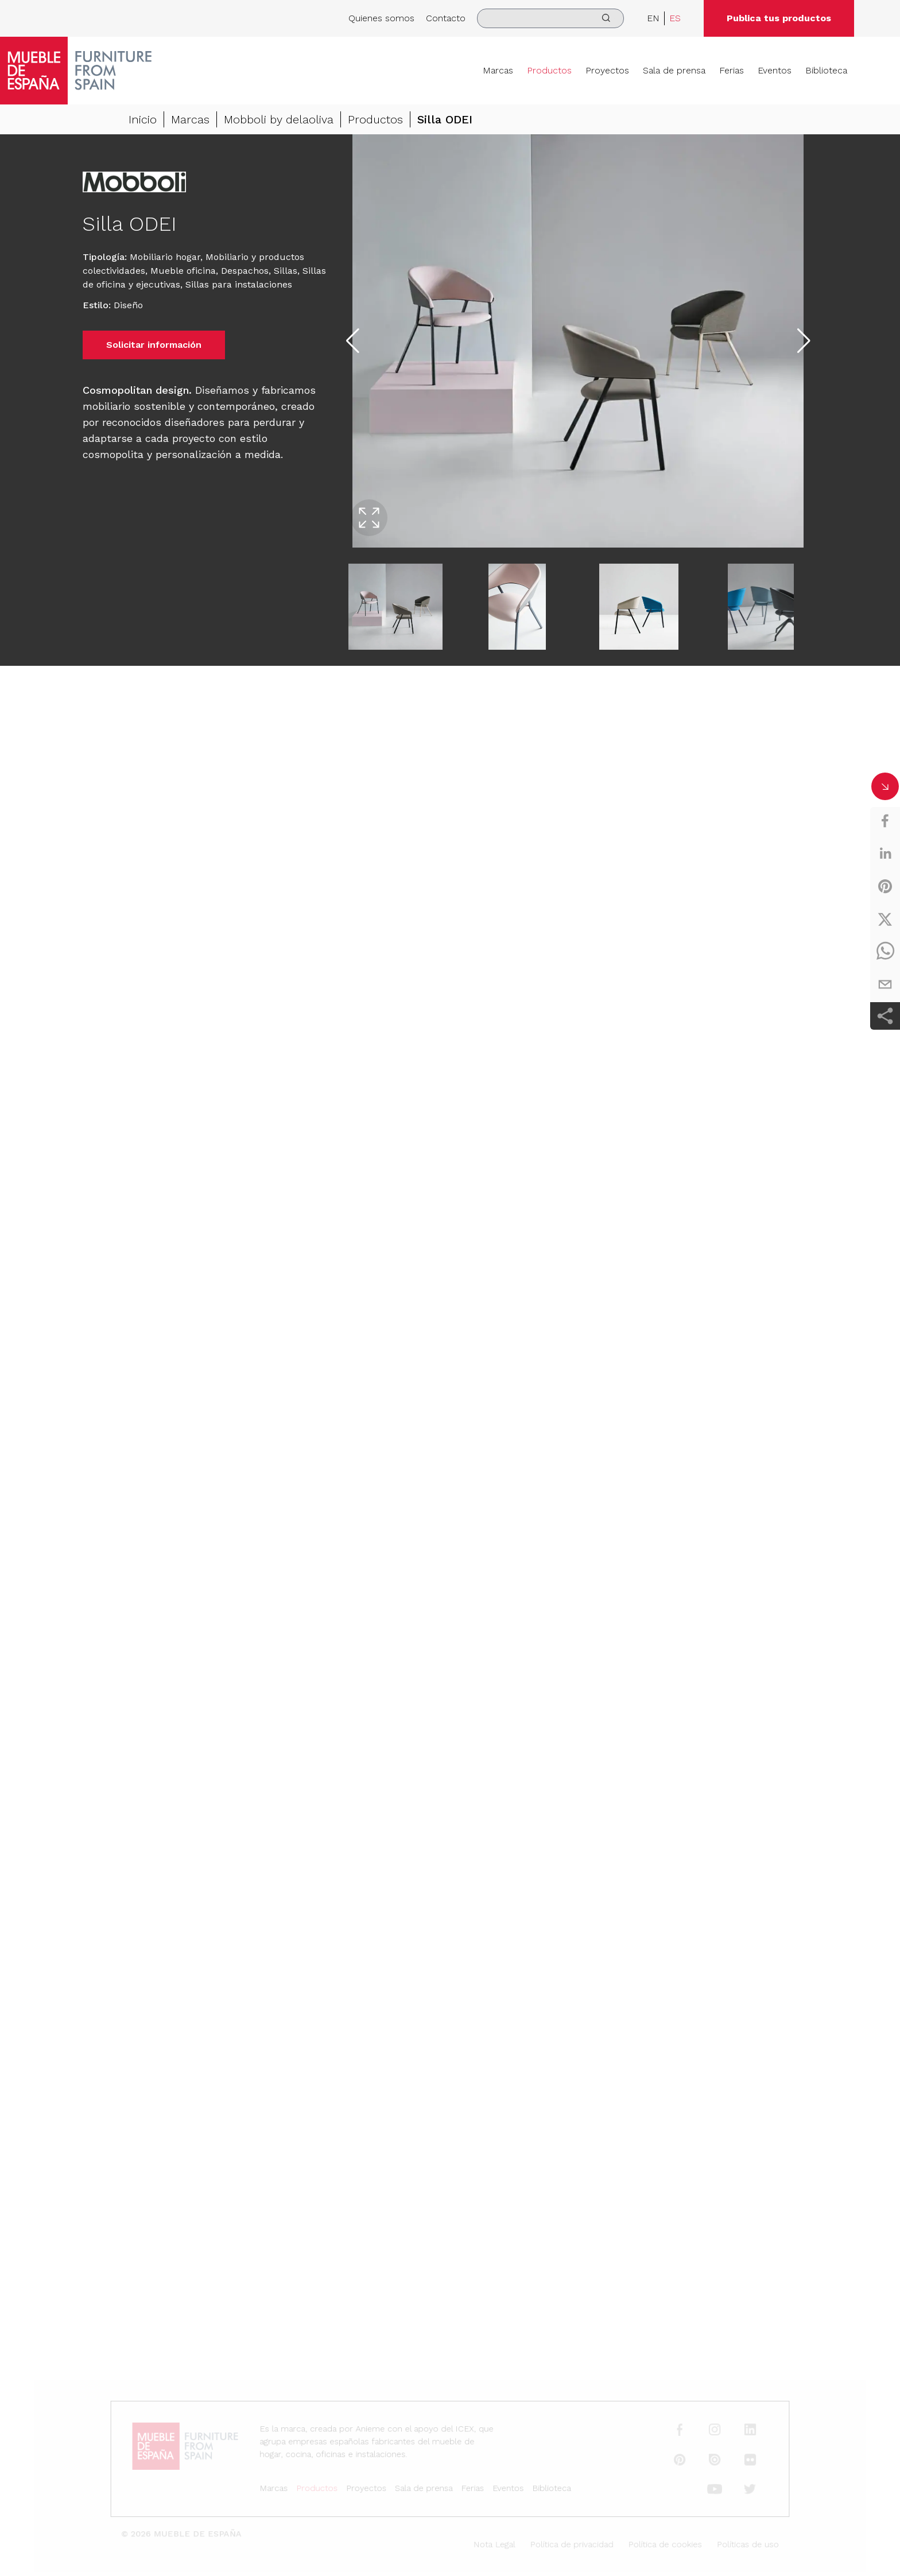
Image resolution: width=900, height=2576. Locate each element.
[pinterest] (885, 886)
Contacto (445, 18)
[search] (550, 18)
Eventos (775, 70)
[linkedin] (885, 853)
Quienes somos (381, 18)
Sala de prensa (674, 70)
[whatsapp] (885, 951)
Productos (549, 70)
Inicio (143, 119)
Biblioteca (826, 70)
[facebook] (885, 821)
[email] (885, 984)
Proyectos (607, 70)
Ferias (731, 70)
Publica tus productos (779, 18)
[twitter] (885, 919)
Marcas (498, 70)
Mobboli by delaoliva (278, 119)
